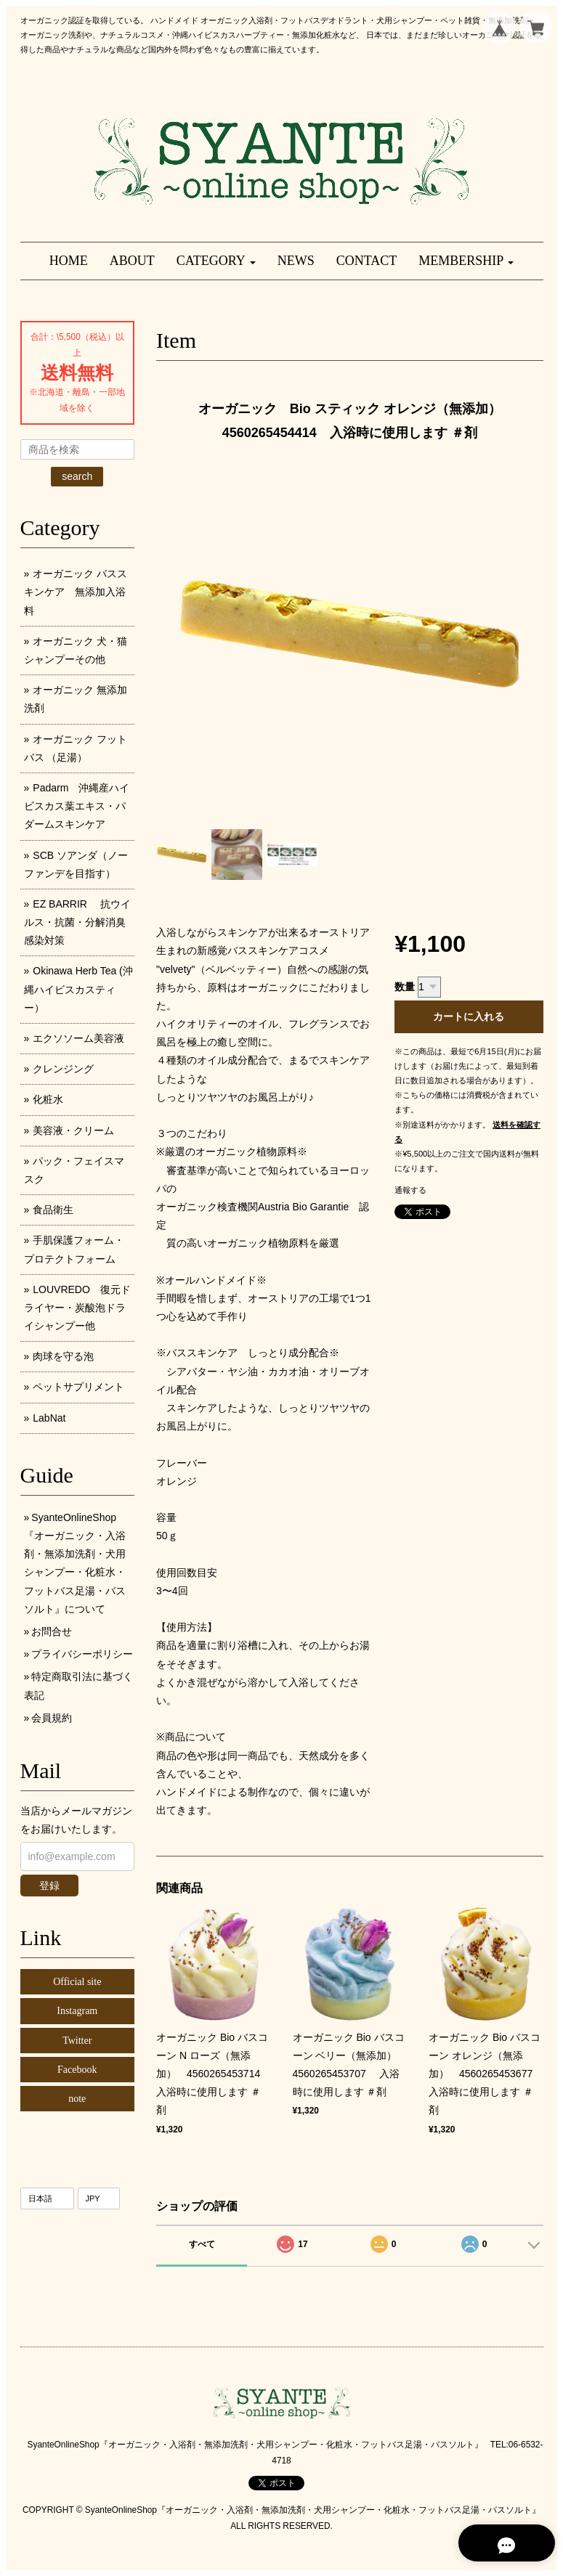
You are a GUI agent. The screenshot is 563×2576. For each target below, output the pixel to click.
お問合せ (51, 1631)
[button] (216, 261)
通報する (410, 1190)
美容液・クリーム (73, 1130)
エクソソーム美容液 (78, 1038)
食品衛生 (53, 1209)
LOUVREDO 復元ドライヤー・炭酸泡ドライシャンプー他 (77, 1308)
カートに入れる (468, 1016)
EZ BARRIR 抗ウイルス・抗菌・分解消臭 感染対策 (80, 922)
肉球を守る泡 (63, 1356)
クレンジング (63, 1069)
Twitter (77, 2040)
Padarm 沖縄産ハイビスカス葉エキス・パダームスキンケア (77, 806)
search (77, 476)
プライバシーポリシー (82, 1654)
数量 (404, 987)
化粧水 (48, 1099)
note (77, 2098)
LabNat (49, 1418)
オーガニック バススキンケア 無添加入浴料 (76, 592)
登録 (49, 1885)
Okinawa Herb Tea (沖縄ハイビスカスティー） (78, 989)
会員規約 (51, 1718)
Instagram (77, 2010)
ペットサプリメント (78, 1387)
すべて (202, 2244)
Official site (77, 1981)
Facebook (77, 2069)
